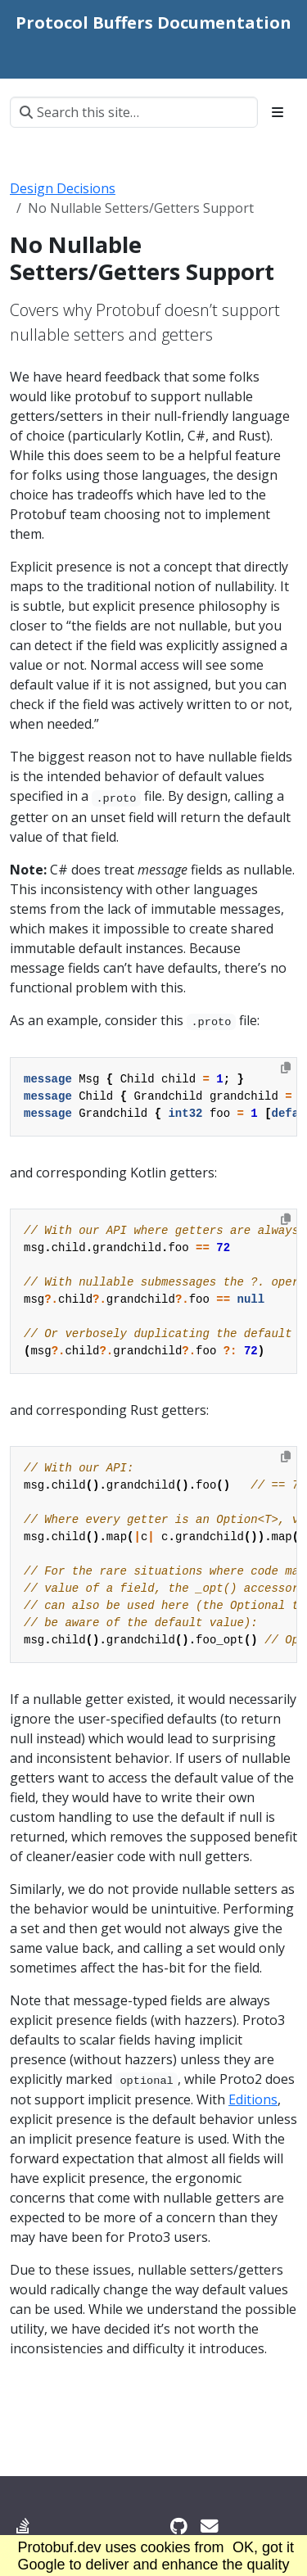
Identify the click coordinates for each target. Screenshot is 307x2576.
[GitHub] (178, 2526)
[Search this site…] (134, 112)
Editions (253, 2099)
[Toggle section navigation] (277, 112)
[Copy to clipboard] (286, 1068)
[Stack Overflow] (22, 2526)
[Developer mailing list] (210, 2526)
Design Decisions (62, 188)
